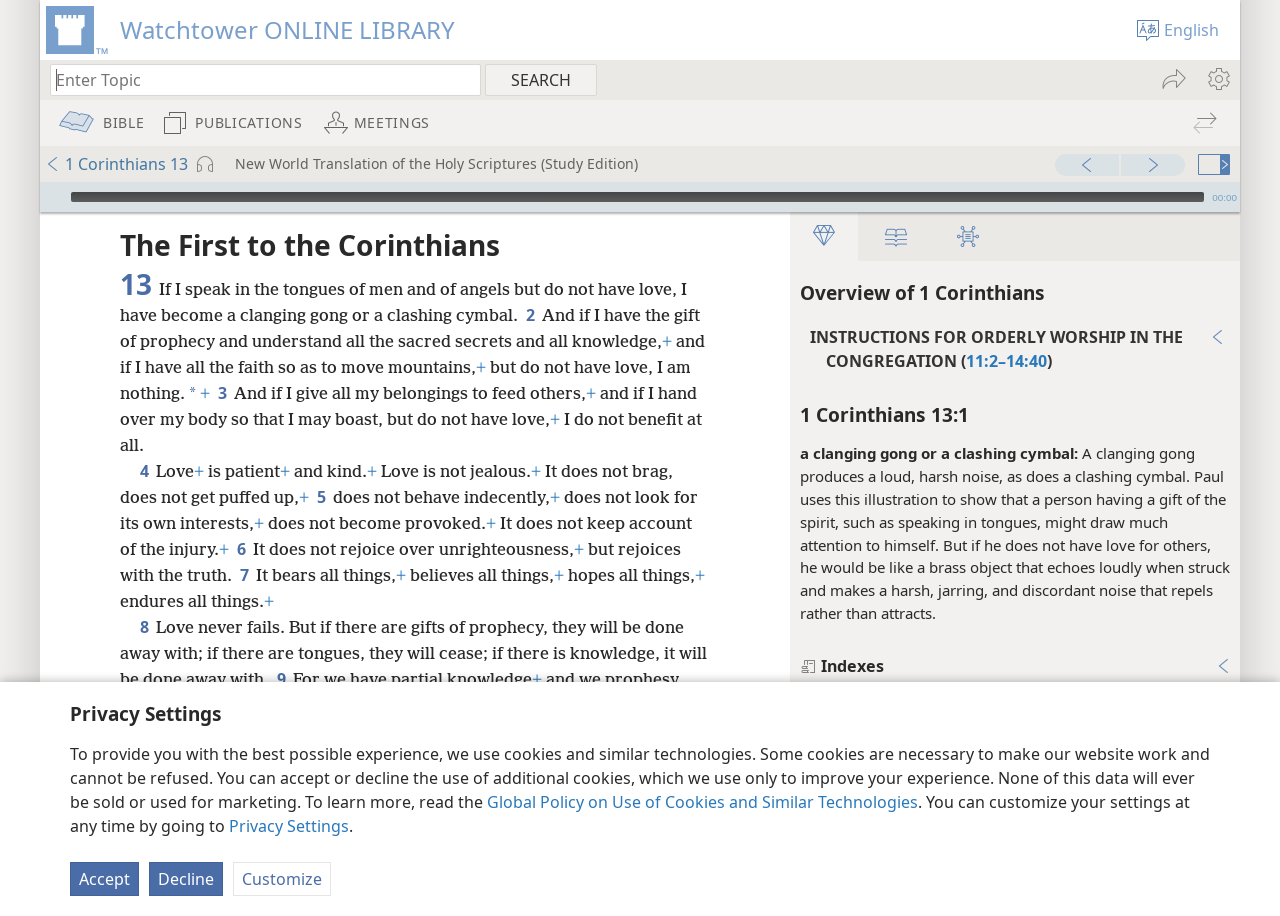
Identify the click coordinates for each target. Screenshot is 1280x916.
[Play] (53, 197)
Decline (186, 879)
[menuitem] (1217, 79)
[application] (640, 197)
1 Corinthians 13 (116, 164)
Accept (104, 879)
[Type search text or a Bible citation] (256, 79)
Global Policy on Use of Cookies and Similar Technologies (702, 802)
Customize (282, 879)
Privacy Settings (289, 826)
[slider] (637, 197)
